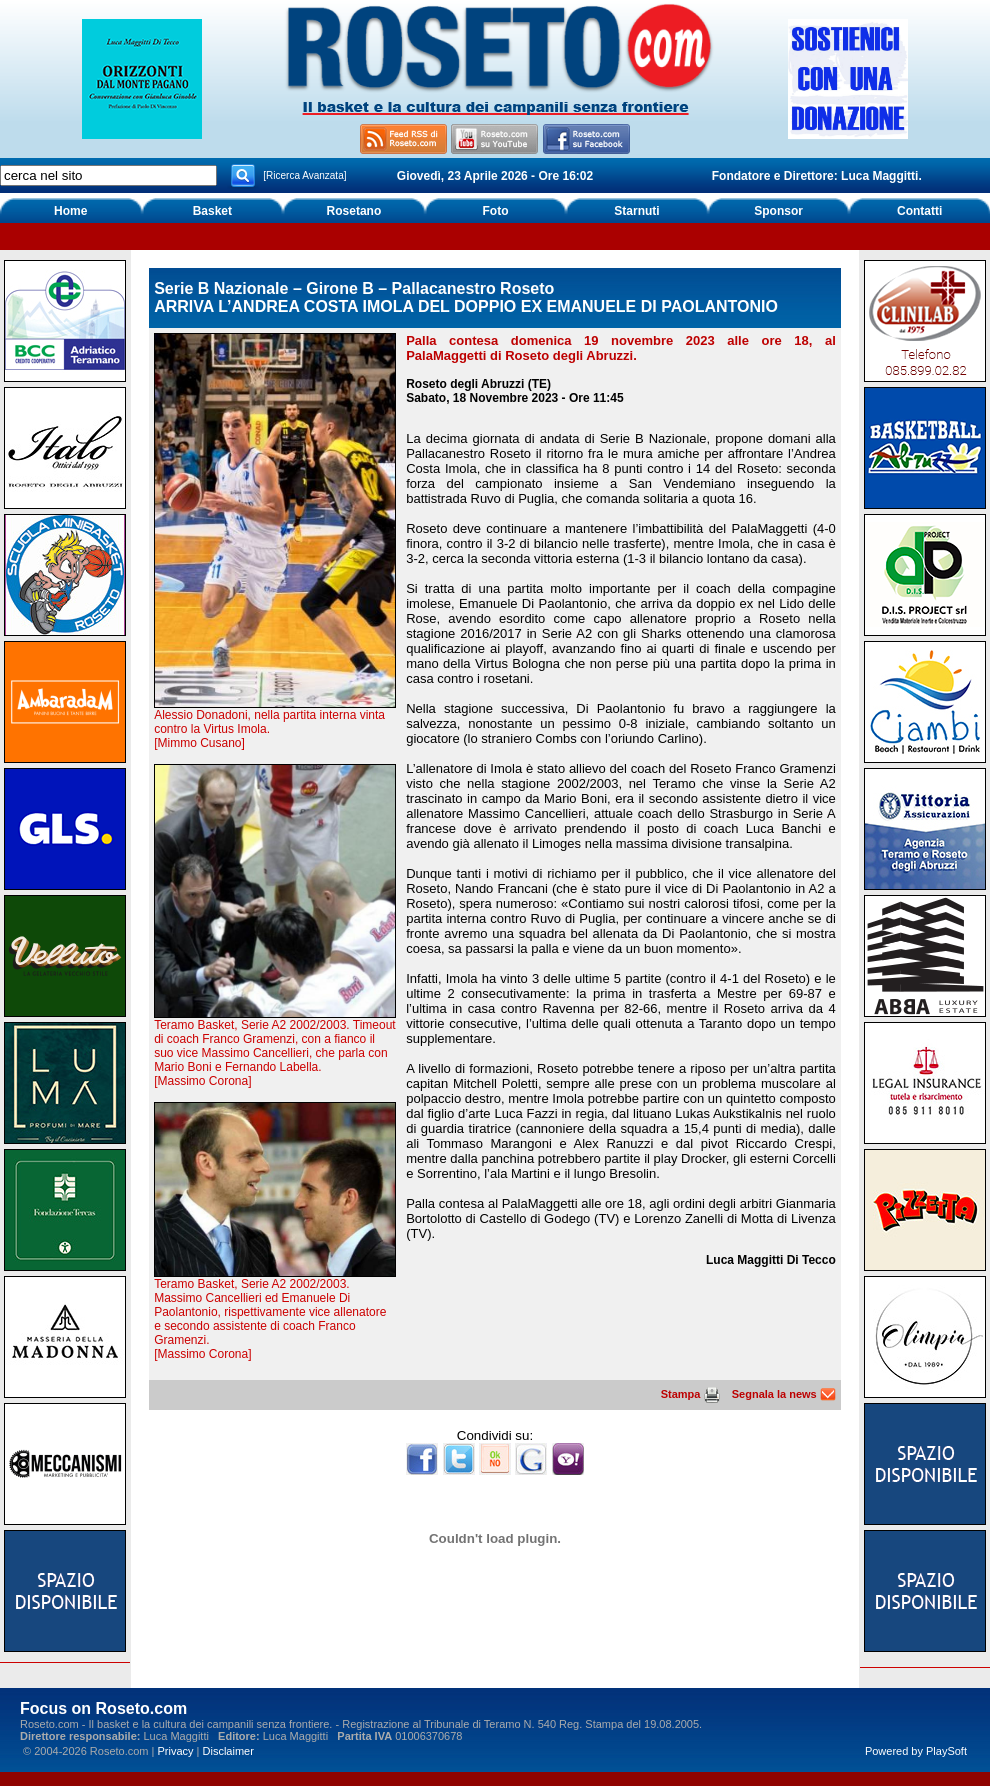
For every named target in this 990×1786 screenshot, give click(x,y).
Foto (495, 211)
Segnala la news (784, 1394)
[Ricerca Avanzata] (304, 175)
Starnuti (636, 211)
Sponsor (778, 211)
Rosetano (354, 211)
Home (70, 211)
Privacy (175, 1751)
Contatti (919, 211)
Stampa (690, 1394)
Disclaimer (228, 1751)
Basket (212, 211)
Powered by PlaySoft (916, 1751)
